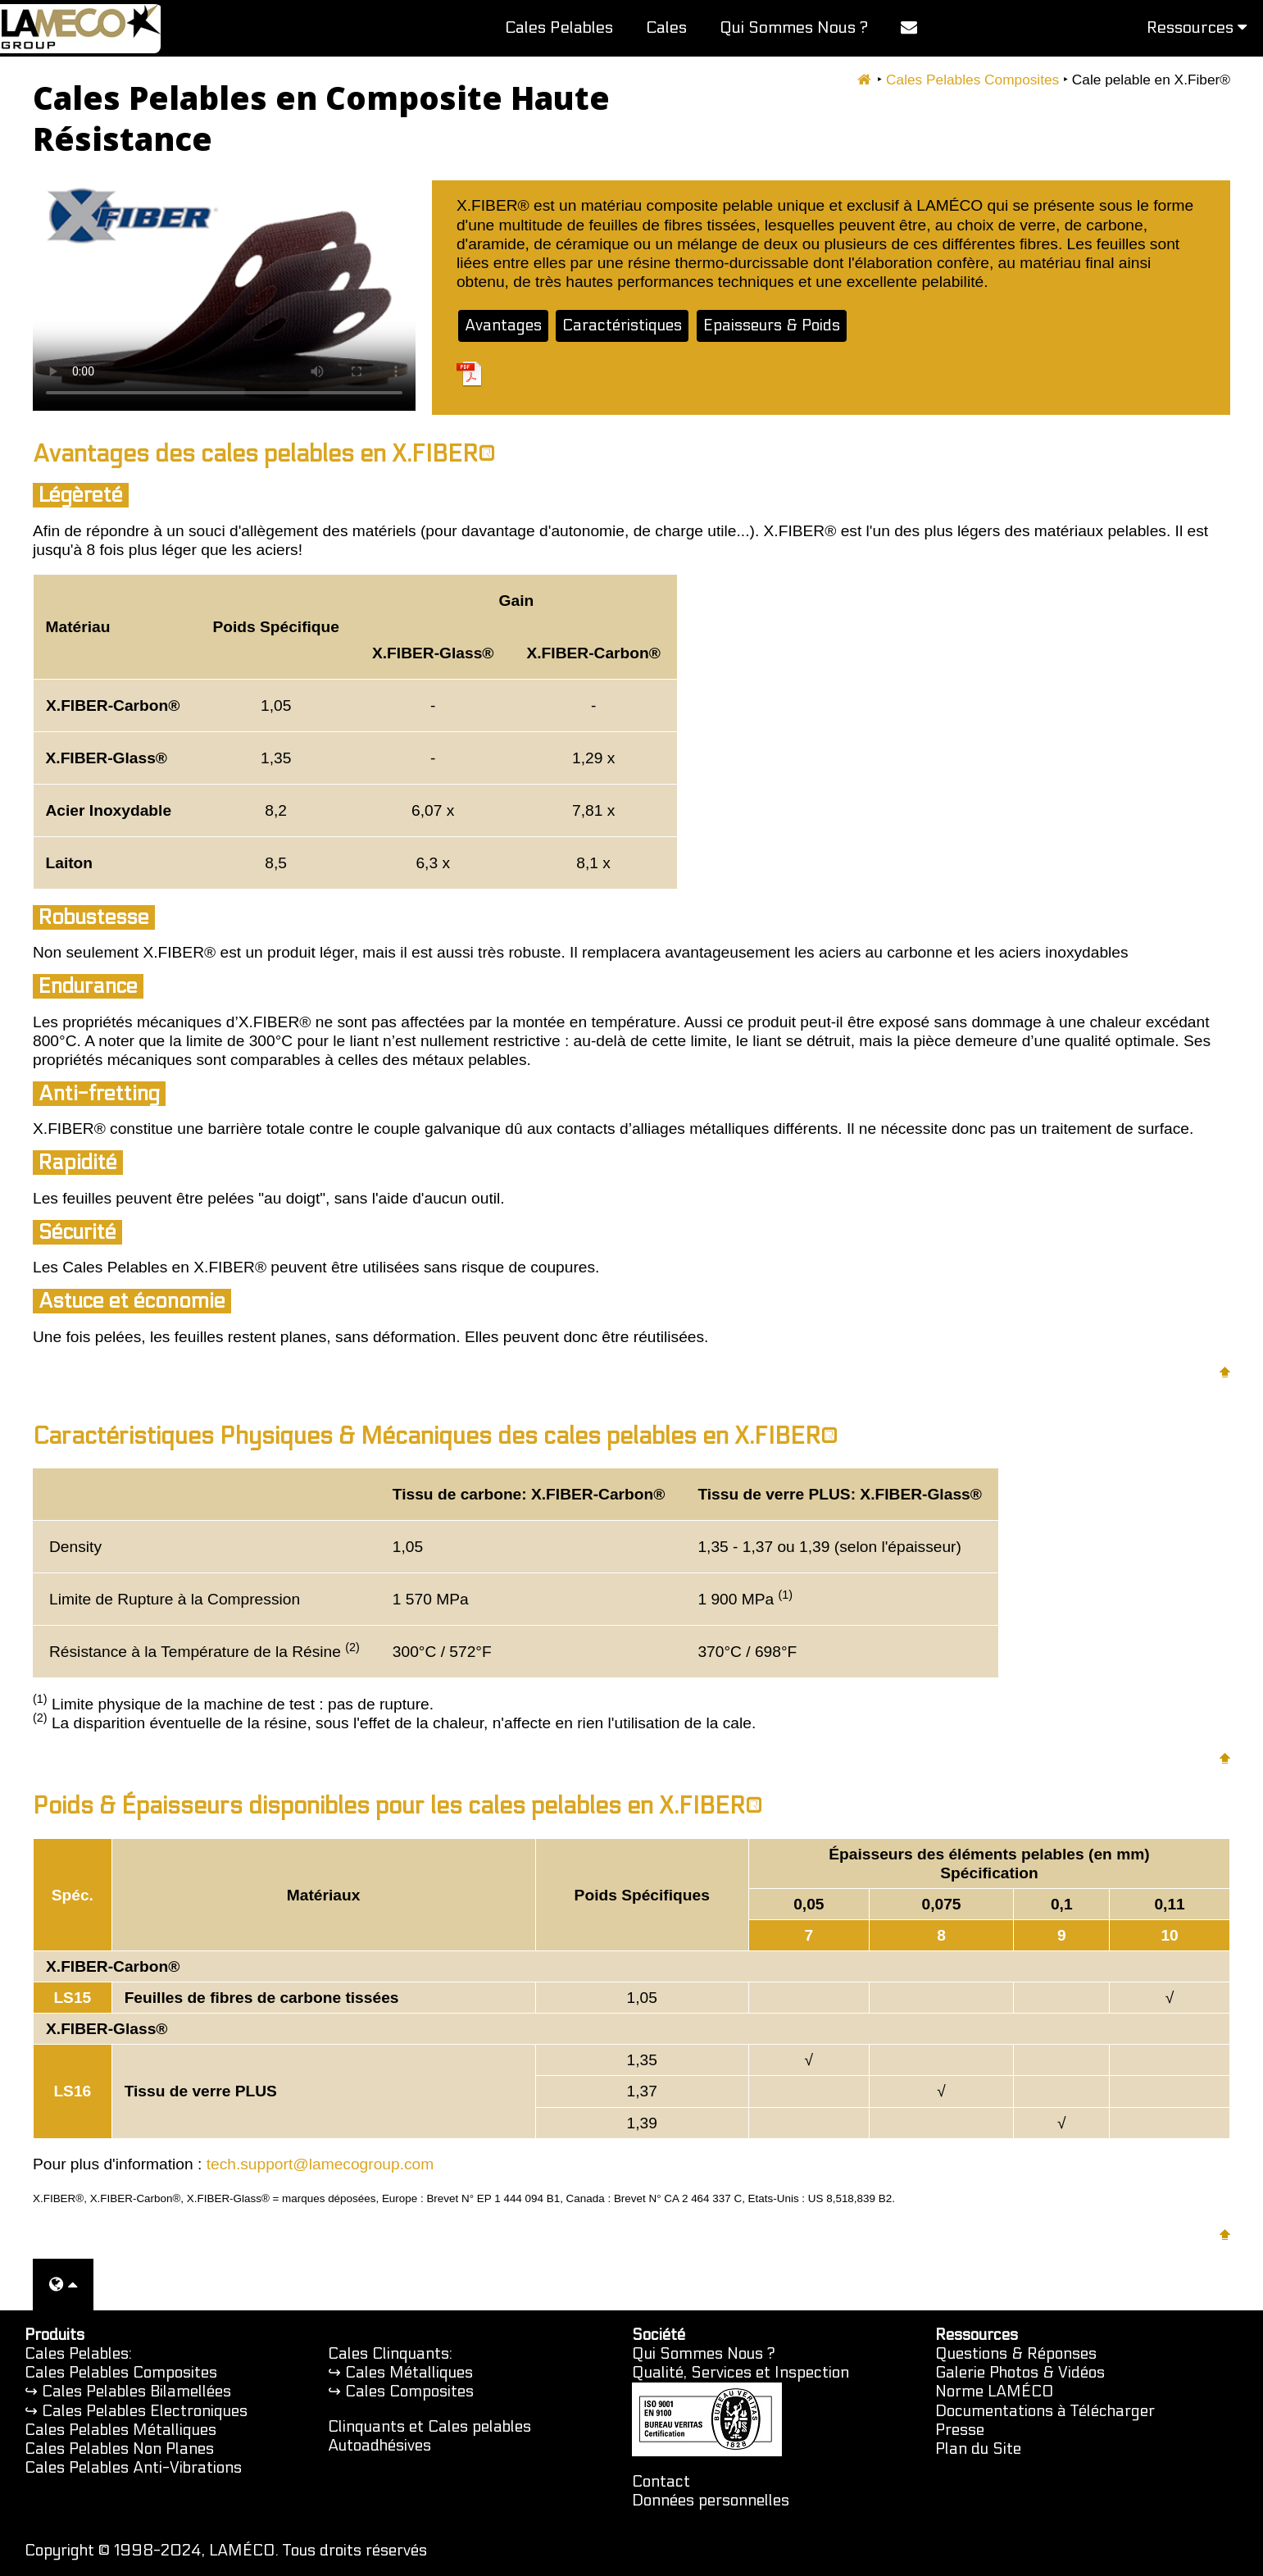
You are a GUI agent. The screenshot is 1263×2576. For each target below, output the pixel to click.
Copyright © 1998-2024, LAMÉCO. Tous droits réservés (226, 2551)
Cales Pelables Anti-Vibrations (133, 2468)
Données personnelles (710, 2501)
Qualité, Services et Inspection (740, 2373)
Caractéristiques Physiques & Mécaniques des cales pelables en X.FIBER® (435, 1436)
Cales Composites (409, 2392)
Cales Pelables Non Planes (119, 2449)
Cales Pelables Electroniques (145, 2411)
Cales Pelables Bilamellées (136, 2392)
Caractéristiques (622, 325)
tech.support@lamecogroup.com (320, 2164)
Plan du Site (978, 2449)
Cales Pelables (559, 28)
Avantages (503, 325)
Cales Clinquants (388, 2354)
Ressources (1197, 28)
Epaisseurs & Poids (771, 325)
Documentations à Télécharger (1045, 2411)
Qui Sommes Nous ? (794, 28)
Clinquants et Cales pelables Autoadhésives (429, 2436)
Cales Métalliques (409, 2373)
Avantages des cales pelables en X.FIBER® (264, 454)
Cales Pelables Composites (972, 79)
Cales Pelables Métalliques (120, 2430)
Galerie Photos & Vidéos (1020, 2373)
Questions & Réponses (1016, 2354)
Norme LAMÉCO (994, 2392)
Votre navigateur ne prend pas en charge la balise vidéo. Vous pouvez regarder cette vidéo (224, 295)
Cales (666, 28)
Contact (661, 2482)
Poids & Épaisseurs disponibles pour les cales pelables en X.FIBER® (397, 1806)
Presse (959, 2430)
